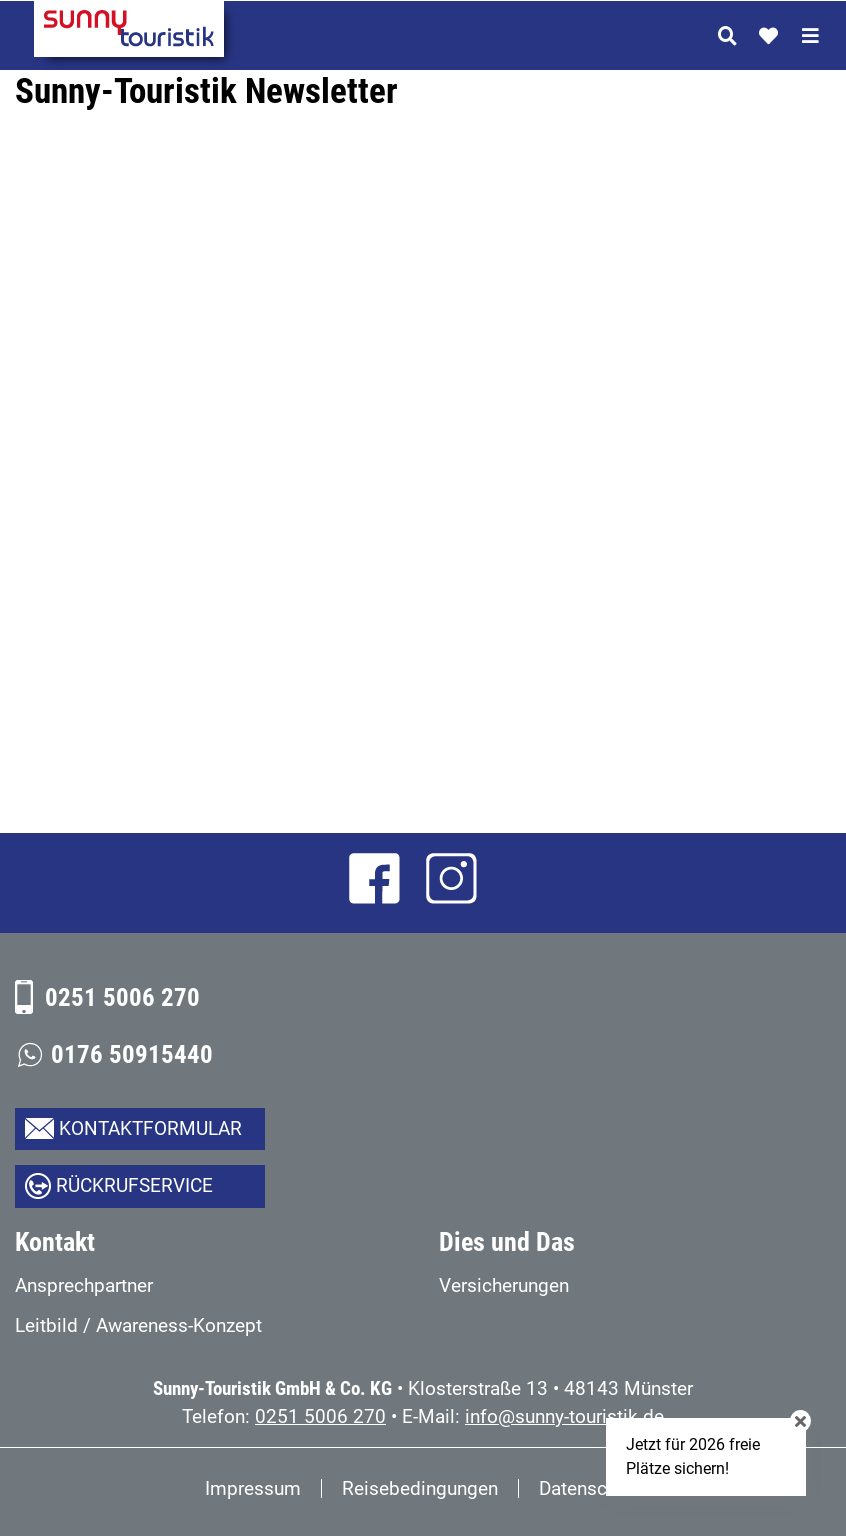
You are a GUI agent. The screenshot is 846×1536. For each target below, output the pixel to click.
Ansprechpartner (84, 1285)
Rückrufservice (134, 1185)
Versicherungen (504, 1285)
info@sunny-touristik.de (564, 1416)
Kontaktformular (150, 1128)
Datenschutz (590, 1488)
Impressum (253, 1488)
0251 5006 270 (122, 997)
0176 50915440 (132, 1054)
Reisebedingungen (420, 1488)
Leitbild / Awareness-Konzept (138, 1325)
